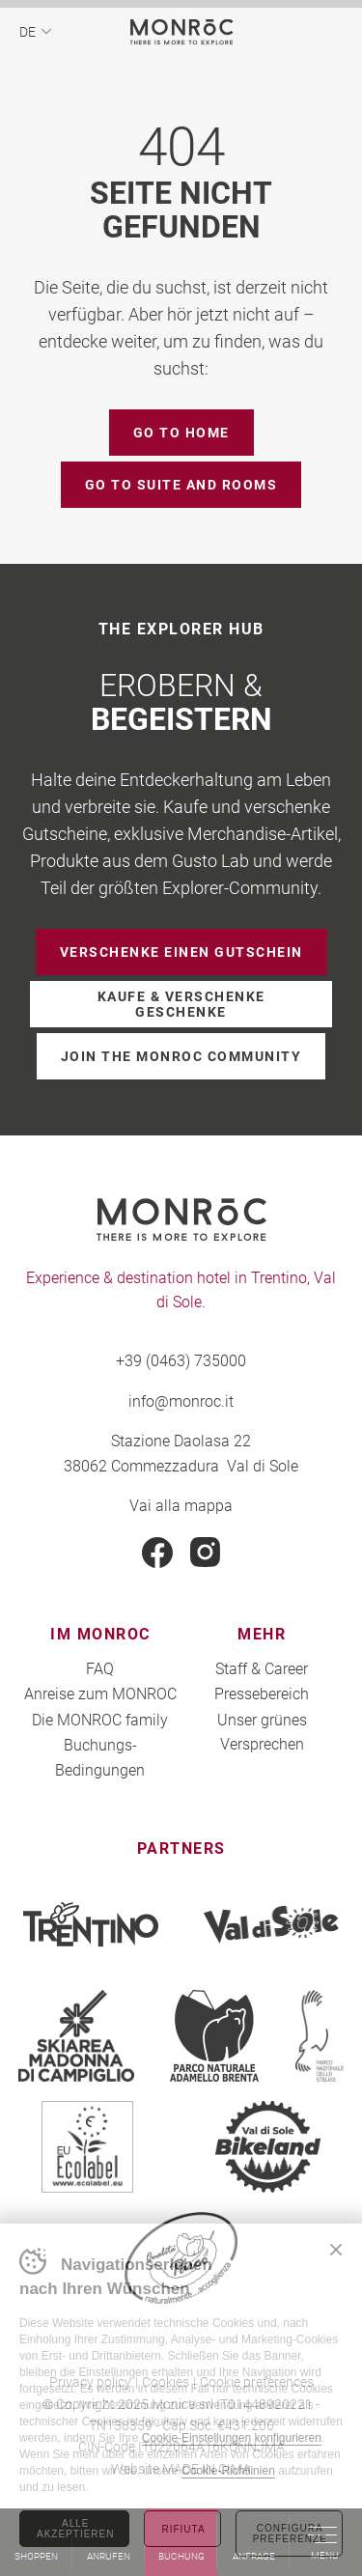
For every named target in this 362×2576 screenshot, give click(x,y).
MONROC (181, 31)
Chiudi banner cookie (336, 2249)
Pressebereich (261, 1693)
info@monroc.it (181, 1400)
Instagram (205, 1552)
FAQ (100, 1668)
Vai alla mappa (181, 1505)
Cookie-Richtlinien (228, 2471)
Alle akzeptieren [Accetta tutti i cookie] (75, 2528)
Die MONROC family (100, 1719)
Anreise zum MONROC (100, 1693)
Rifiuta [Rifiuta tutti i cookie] (183, 2529)
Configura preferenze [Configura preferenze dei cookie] (290, 2533)
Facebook (157, 1552)
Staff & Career (261, 1668)
